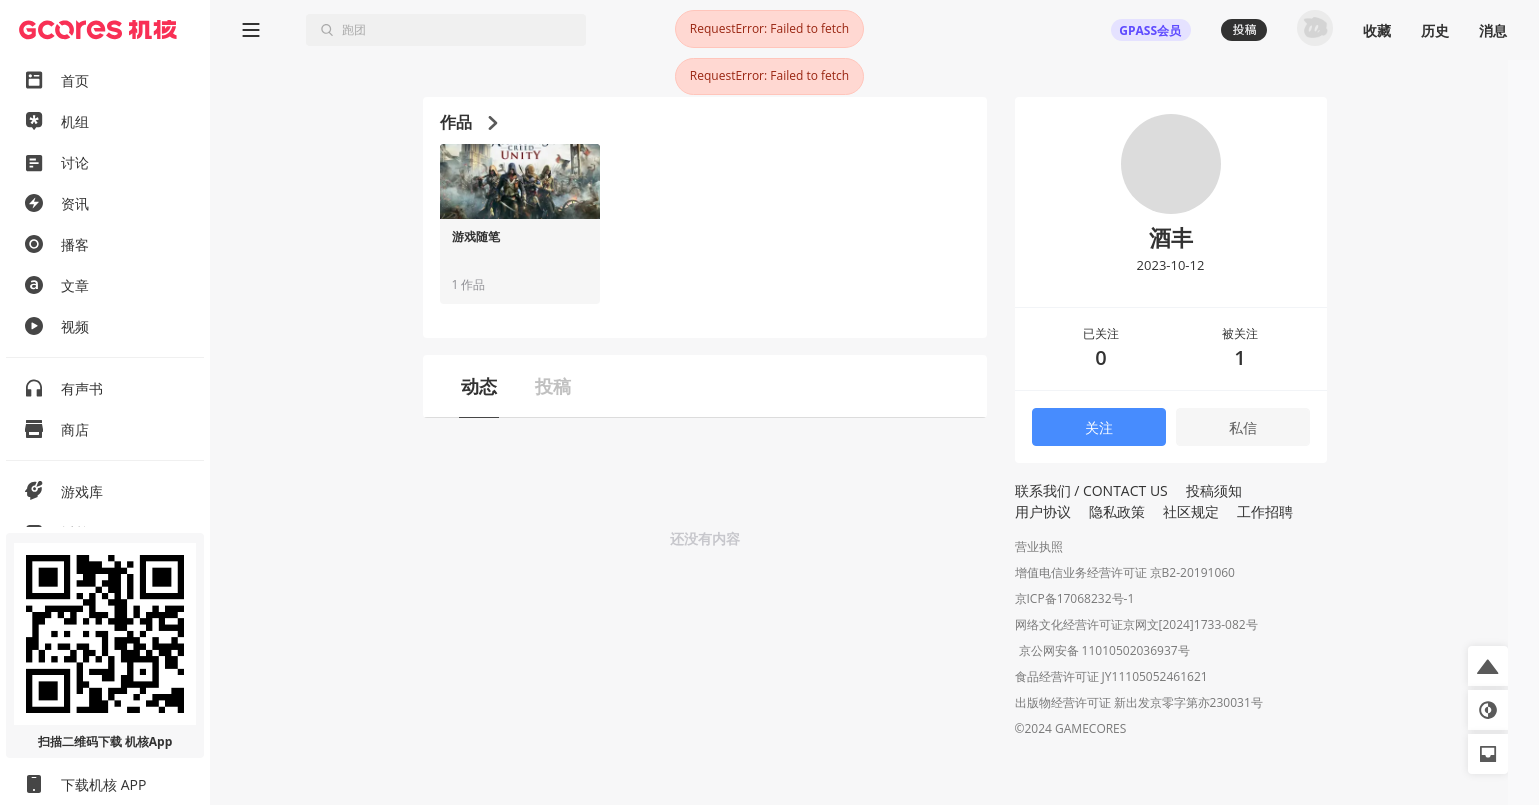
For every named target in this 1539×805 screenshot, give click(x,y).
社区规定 (1191, 511)
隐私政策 (1117, 511)
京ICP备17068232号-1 (1075, 598)
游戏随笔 (476, 237)
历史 (1435, 30)
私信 (1243, 427)
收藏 (1377, 30)
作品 (468, 122)
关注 (1099, 427)
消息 (1493, 30)
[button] (1488, 666)
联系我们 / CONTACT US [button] (1091, 490)
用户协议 (1043, 511)
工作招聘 (1265, 511)
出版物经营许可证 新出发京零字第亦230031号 (1139, 704)
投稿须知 (1214, 490)
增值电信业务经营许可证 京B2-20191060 (1125, 572)
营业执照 (1039, 546)
